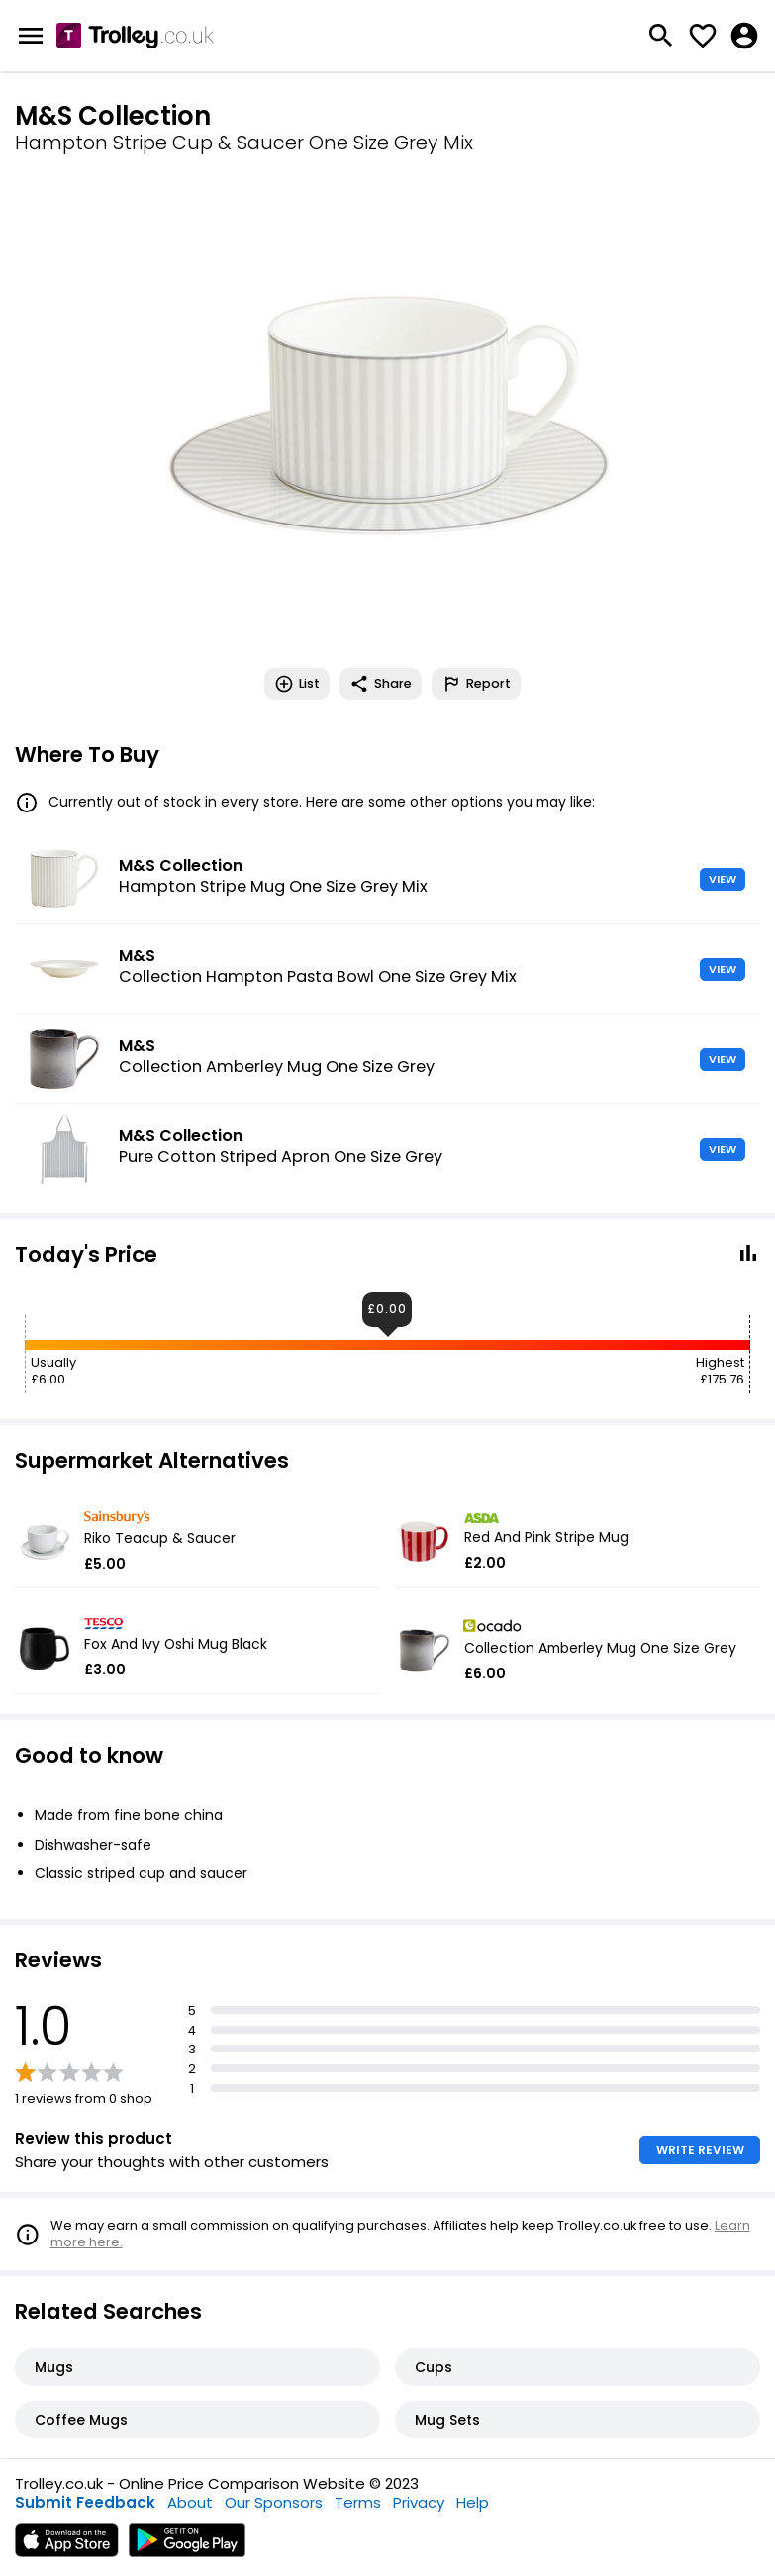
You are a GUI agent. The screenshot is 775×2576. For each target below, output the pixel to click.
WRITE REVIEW (700, 2150)
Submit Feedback (85, 2502)
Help (472, 2502)
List (297, 684)
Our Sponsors (274, 2502)
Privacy (418, 2502)
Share (380, 684)
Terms (358, 2502)
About (190, 2502)
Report (476, 684)
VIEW (722, 879)
